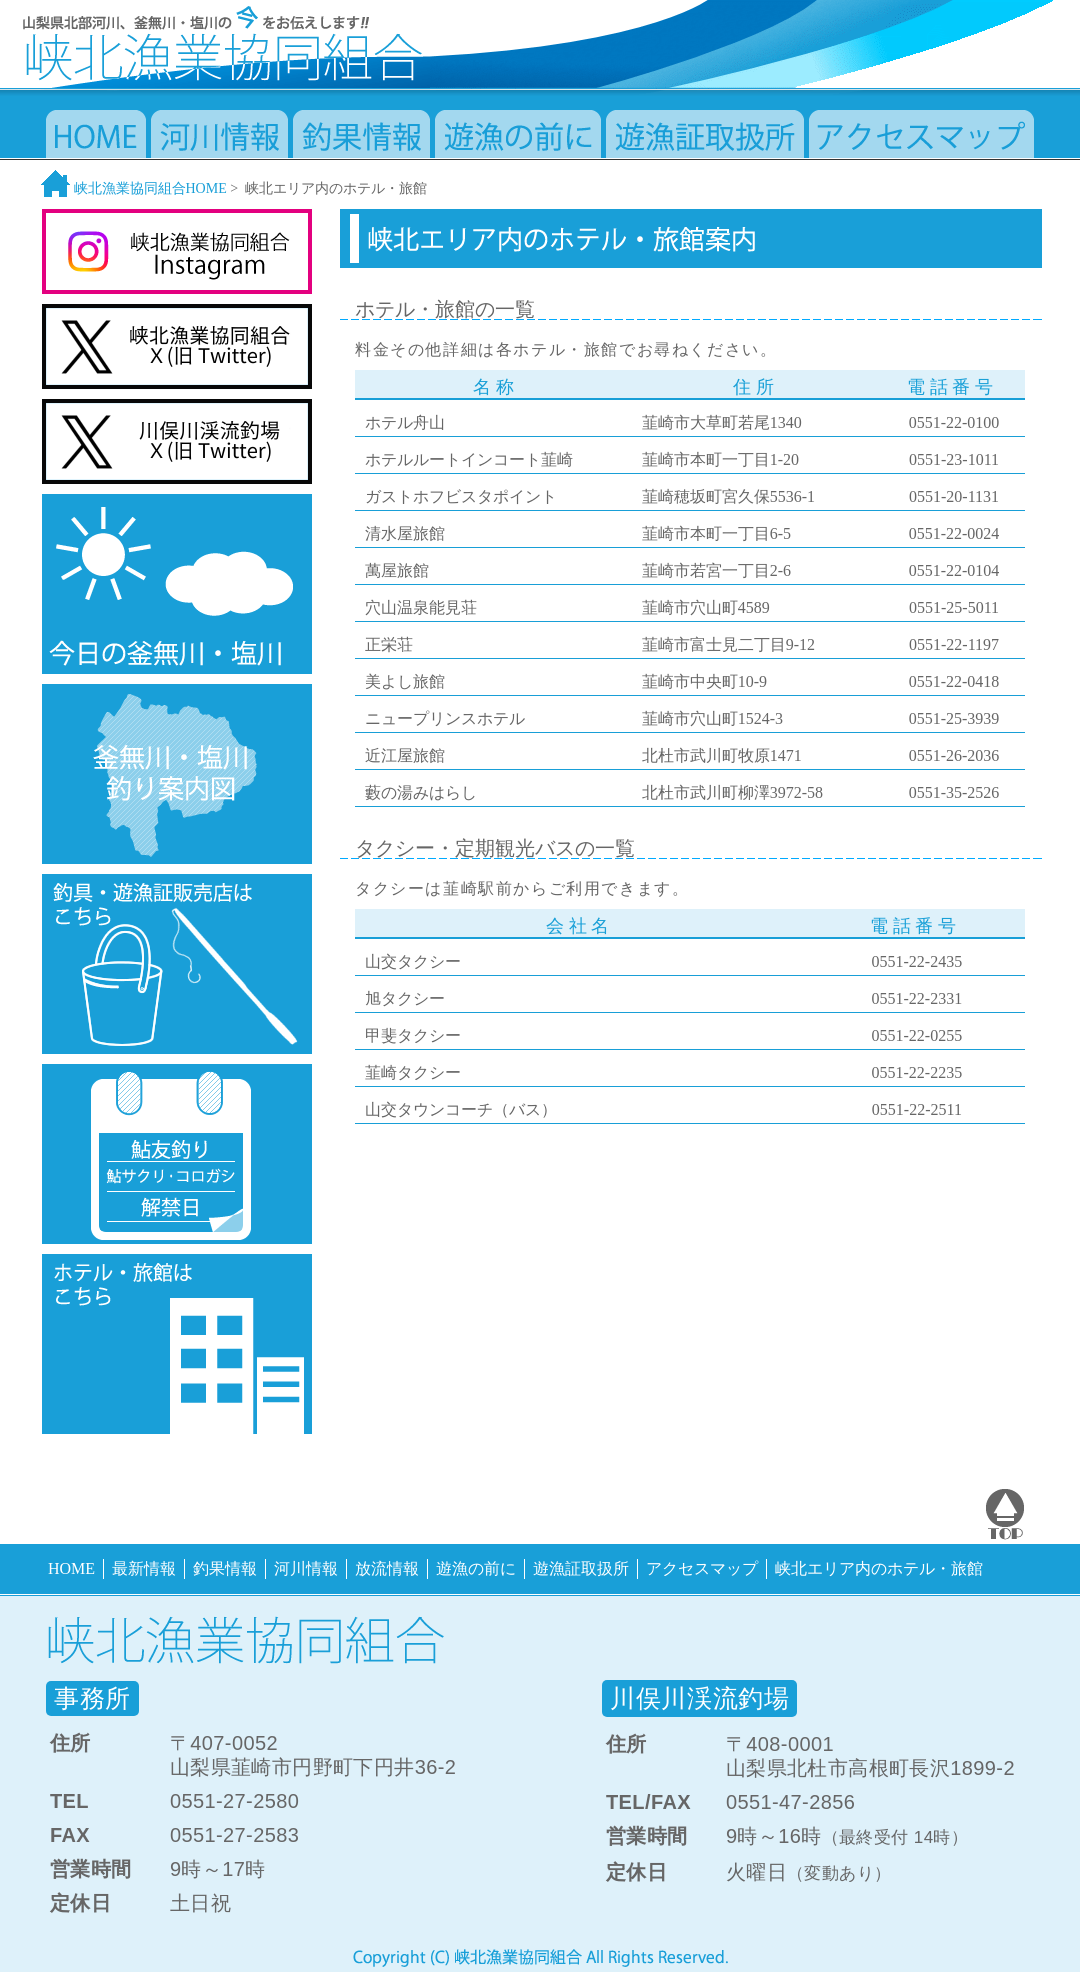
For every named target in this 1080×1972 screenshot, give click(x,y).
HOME (71, 1568)
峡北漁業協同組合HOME (134, 188)
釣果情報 (225, 1568)
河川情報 (306, 1568)
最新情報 (144, 1568)
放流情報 (387, 1568)
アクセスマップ (702, 1568)
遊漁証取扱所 (581, 1568)
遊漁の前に (476, 1568)
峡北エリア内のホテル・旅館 (879, 1568)
